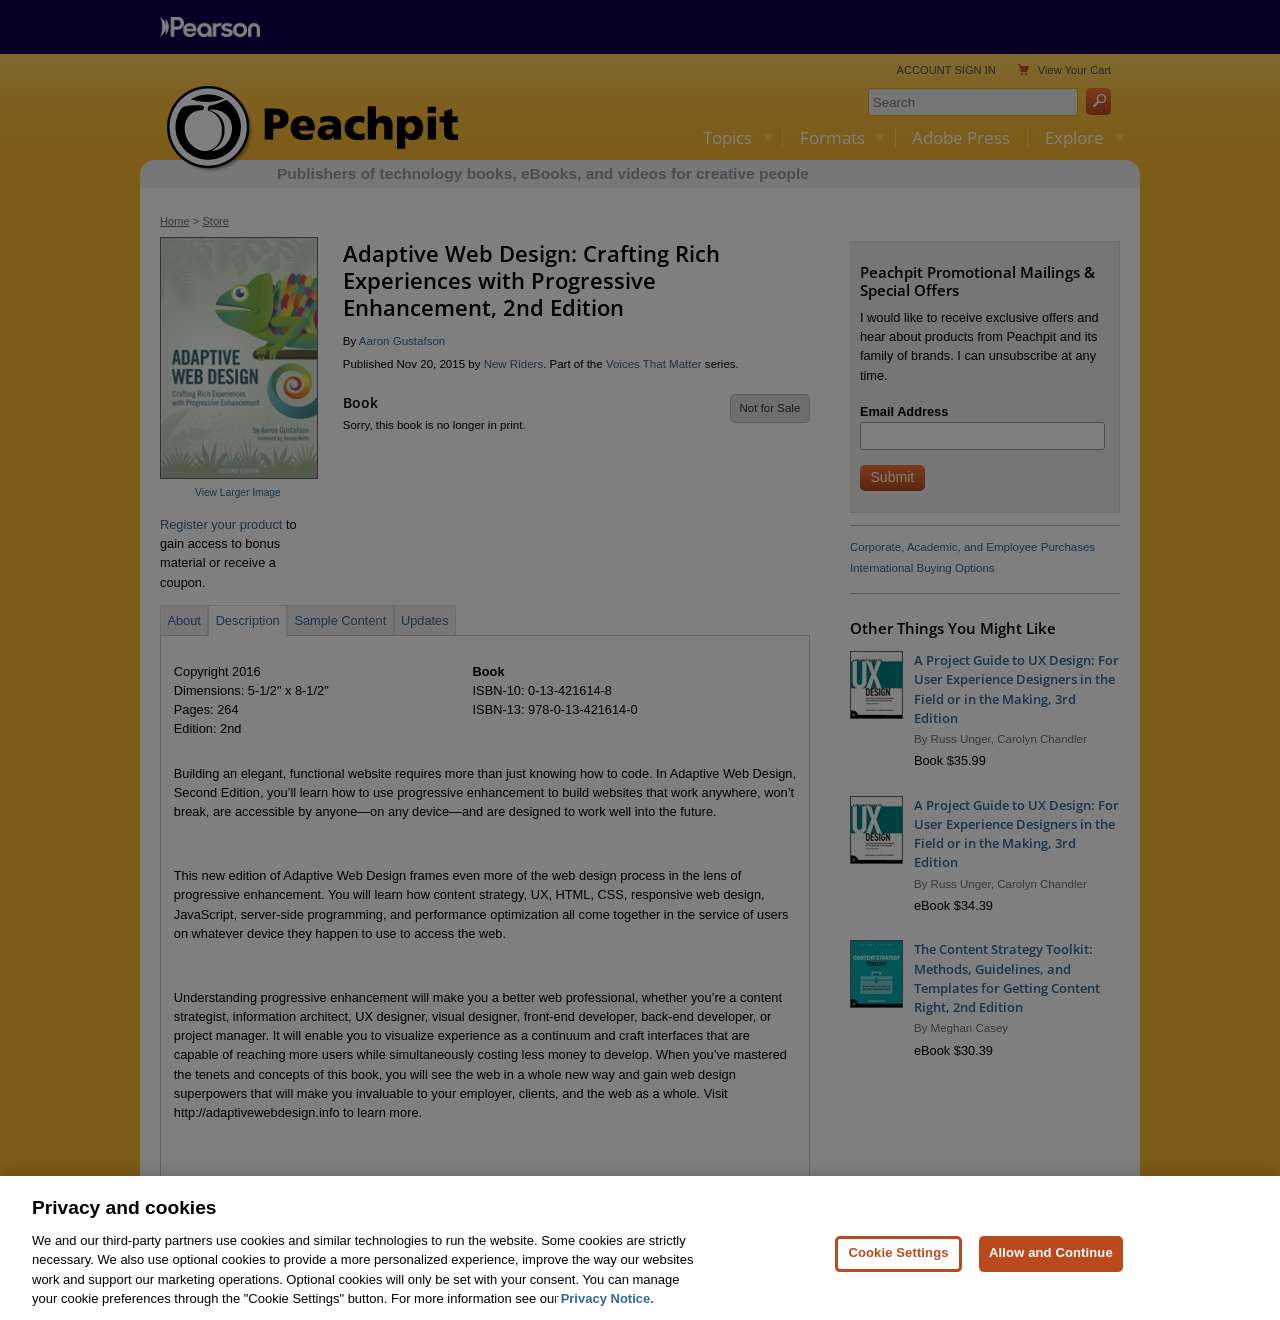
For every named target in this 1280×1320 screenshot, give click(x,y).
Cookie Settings (898, 1260)
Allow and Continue (1051, 1260)
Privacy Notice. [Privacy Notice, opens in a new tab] (607, 1306)
